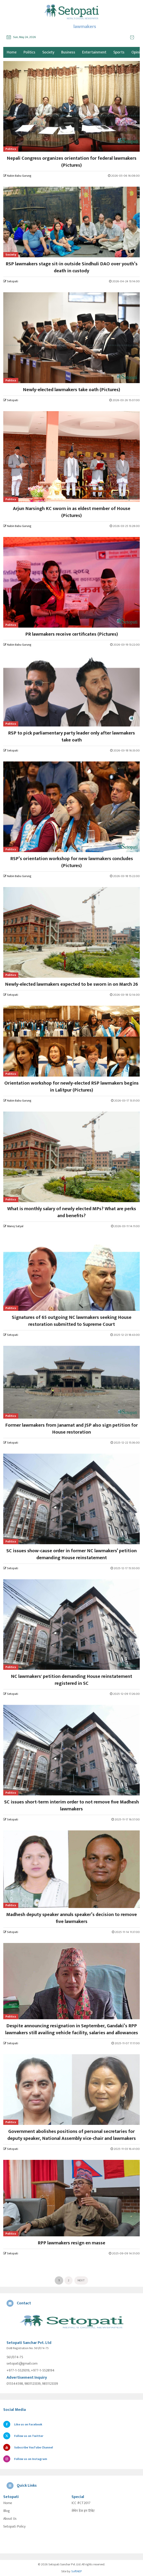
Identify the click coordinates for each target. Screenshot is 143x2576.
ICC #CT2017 (81, 2503)
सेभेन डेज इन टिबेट (83, 2511)
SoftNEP (76, 2571)
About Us (10, 2519)
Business (68, 52)
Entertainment (94, 52)
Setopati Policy (14, 2526)
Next (81, 2280)
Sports (118, 52)
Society (48, 52)
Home (7, 2503)
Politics (29, 52)
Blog (6, 2511)
